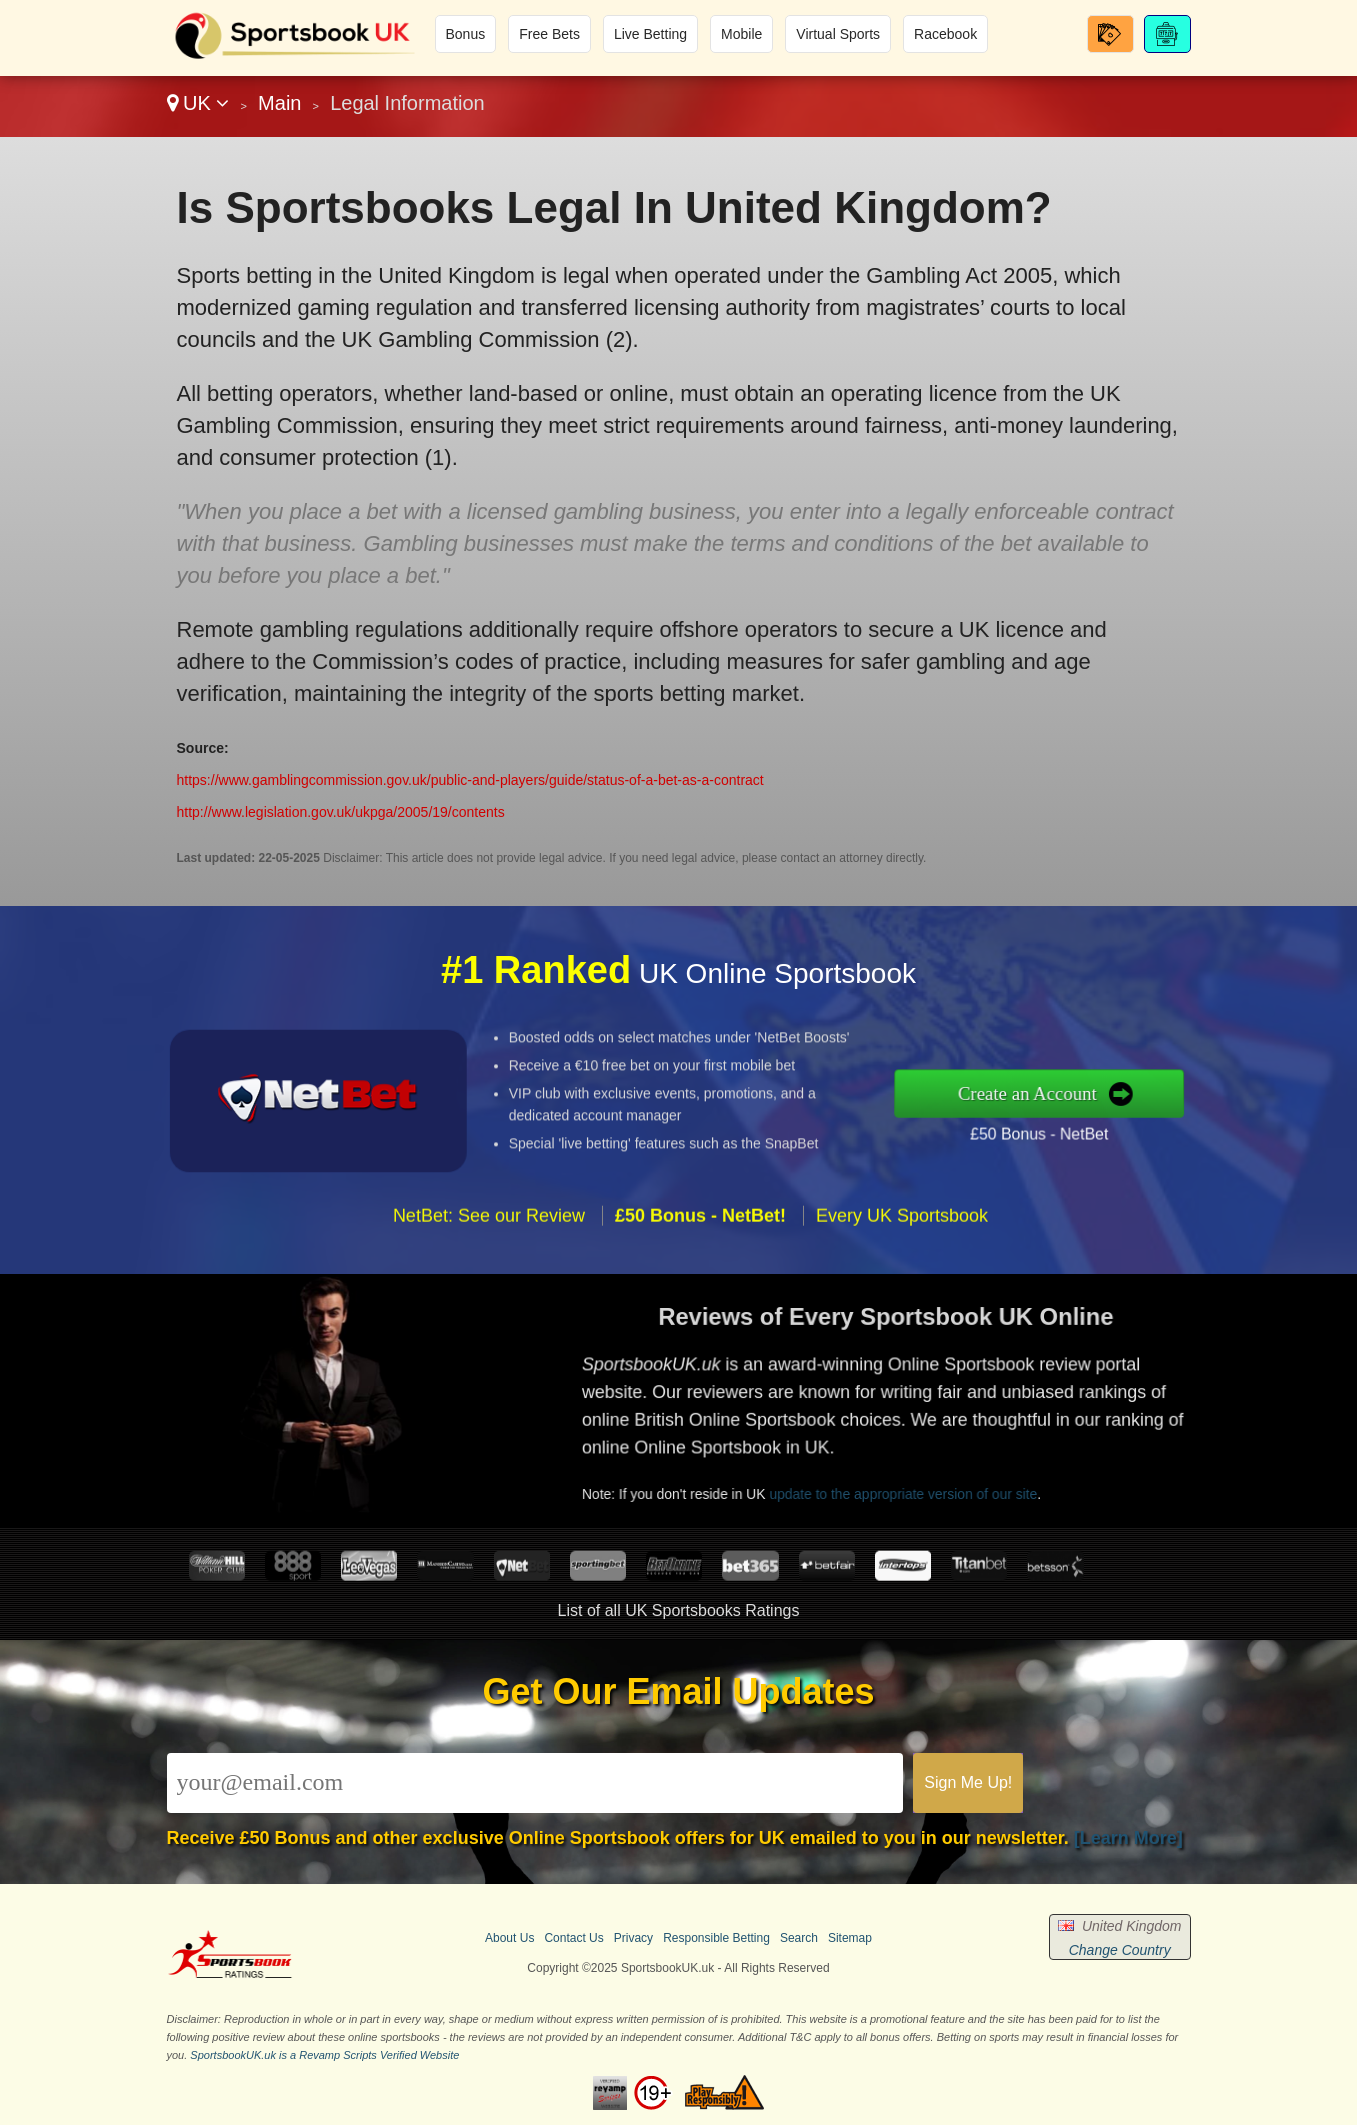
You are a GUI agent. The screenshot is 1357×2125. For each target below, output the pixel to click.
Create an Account (1078, 1092)
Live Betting (650, 34)
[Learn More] (1128, 1838)
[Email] (535, 1783)
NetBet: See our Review (489, 1263)
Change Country (1120, 1950)
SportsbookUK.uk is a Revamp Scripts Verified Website (324, 2055)
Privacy (633, 1938)
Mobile (741, 34)
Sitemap (850, 1938)
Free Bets (549, 34)
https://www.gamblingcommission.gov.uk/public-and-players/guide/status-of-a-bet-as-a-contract (470, 780)
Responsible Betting (716, 1938)
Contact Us (573, 1938)
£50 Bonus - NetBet (1087, 1126)
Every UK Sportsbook (902, 1263)
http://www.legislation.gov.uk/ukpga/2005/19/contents (341, 812)
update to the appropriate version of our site (948, 1475)
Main (279, 103)
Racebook (945, 34)
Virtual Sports (838, 34)
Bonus (466, 34)
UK (198, 103)
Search (799, 1938)
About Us (509, 1938)
